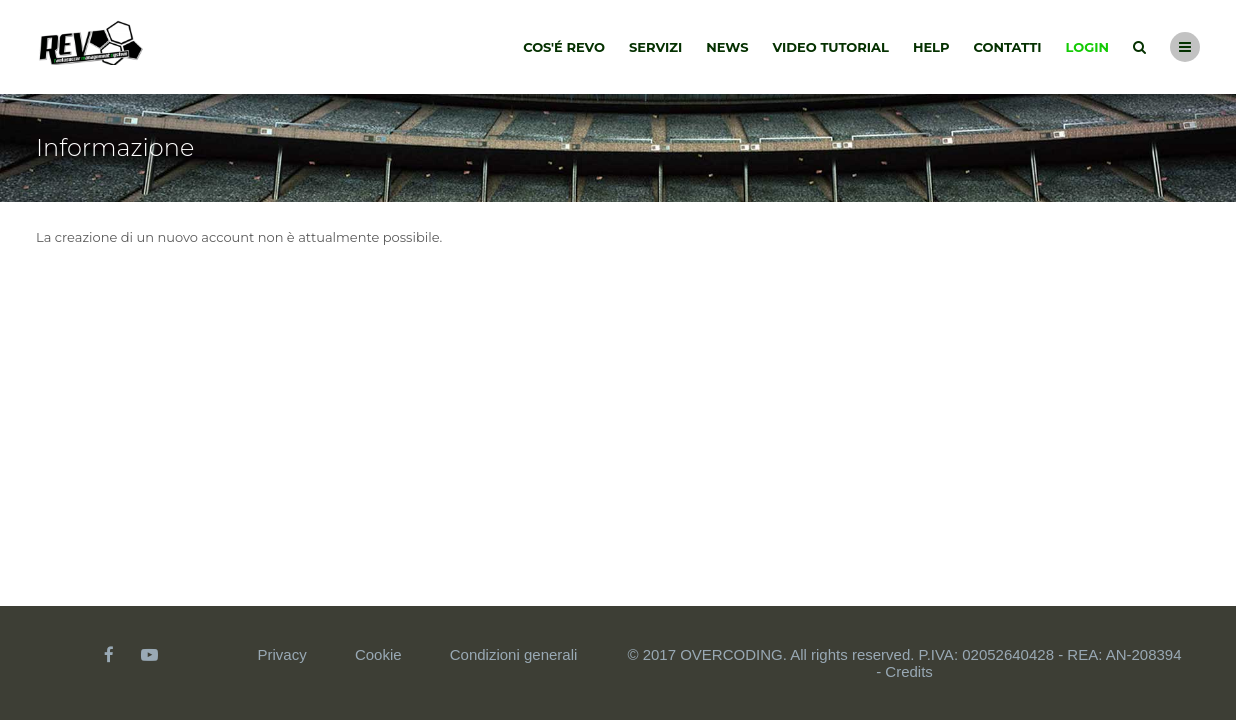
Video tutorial (831, 47)
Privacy (282, 654)
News (727, 47)
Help (931, 47)
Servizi (655, 47)
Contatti (1008, 47)
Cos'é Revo (564, 47)
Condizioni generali (514, 654)
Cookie (378, 654)
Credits (909, 671)
